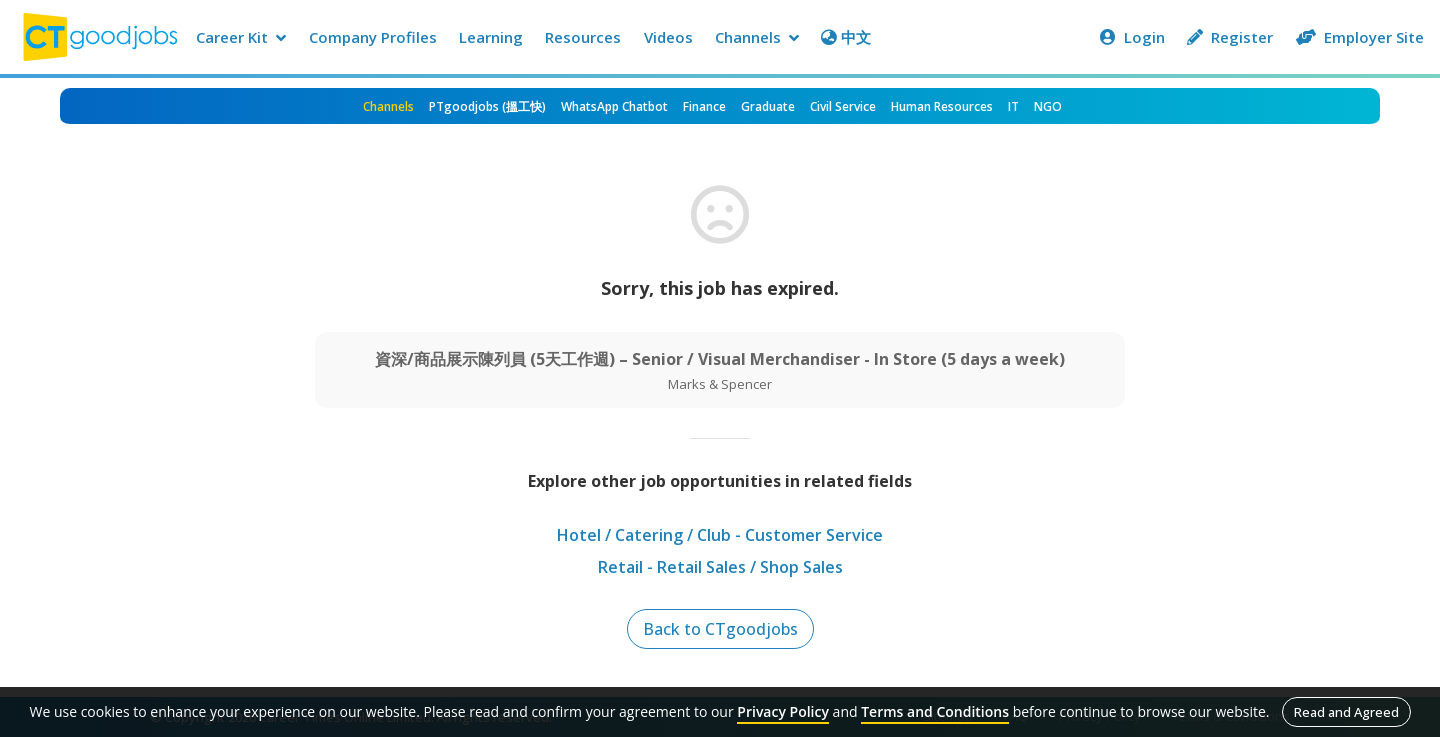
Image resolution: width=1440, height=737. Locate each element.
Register (1230, 37)
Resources (583, 37)
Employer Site (1360, 37)
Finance (704, 106)
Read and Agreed (1346, 712)
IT (1013, 106)
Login (1132, 37)
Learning (491, 37)
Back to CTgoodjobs (720, 629)
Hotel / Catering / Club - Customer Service (720, 535)
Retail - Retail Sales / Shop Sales (720, 567)
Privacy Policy (783, 711)
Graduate (768, 106)
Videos (668, 37)
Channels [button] (757, 37)
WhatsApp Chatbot (614, 106)
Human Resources (942, 106)
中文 (846, 37)
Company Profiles (373, 37)
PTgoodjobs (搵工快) (487, 106)
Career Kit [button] (241, 37)
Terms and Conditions (935, 711)
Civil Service (843, 106)
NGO (1048, 106)
